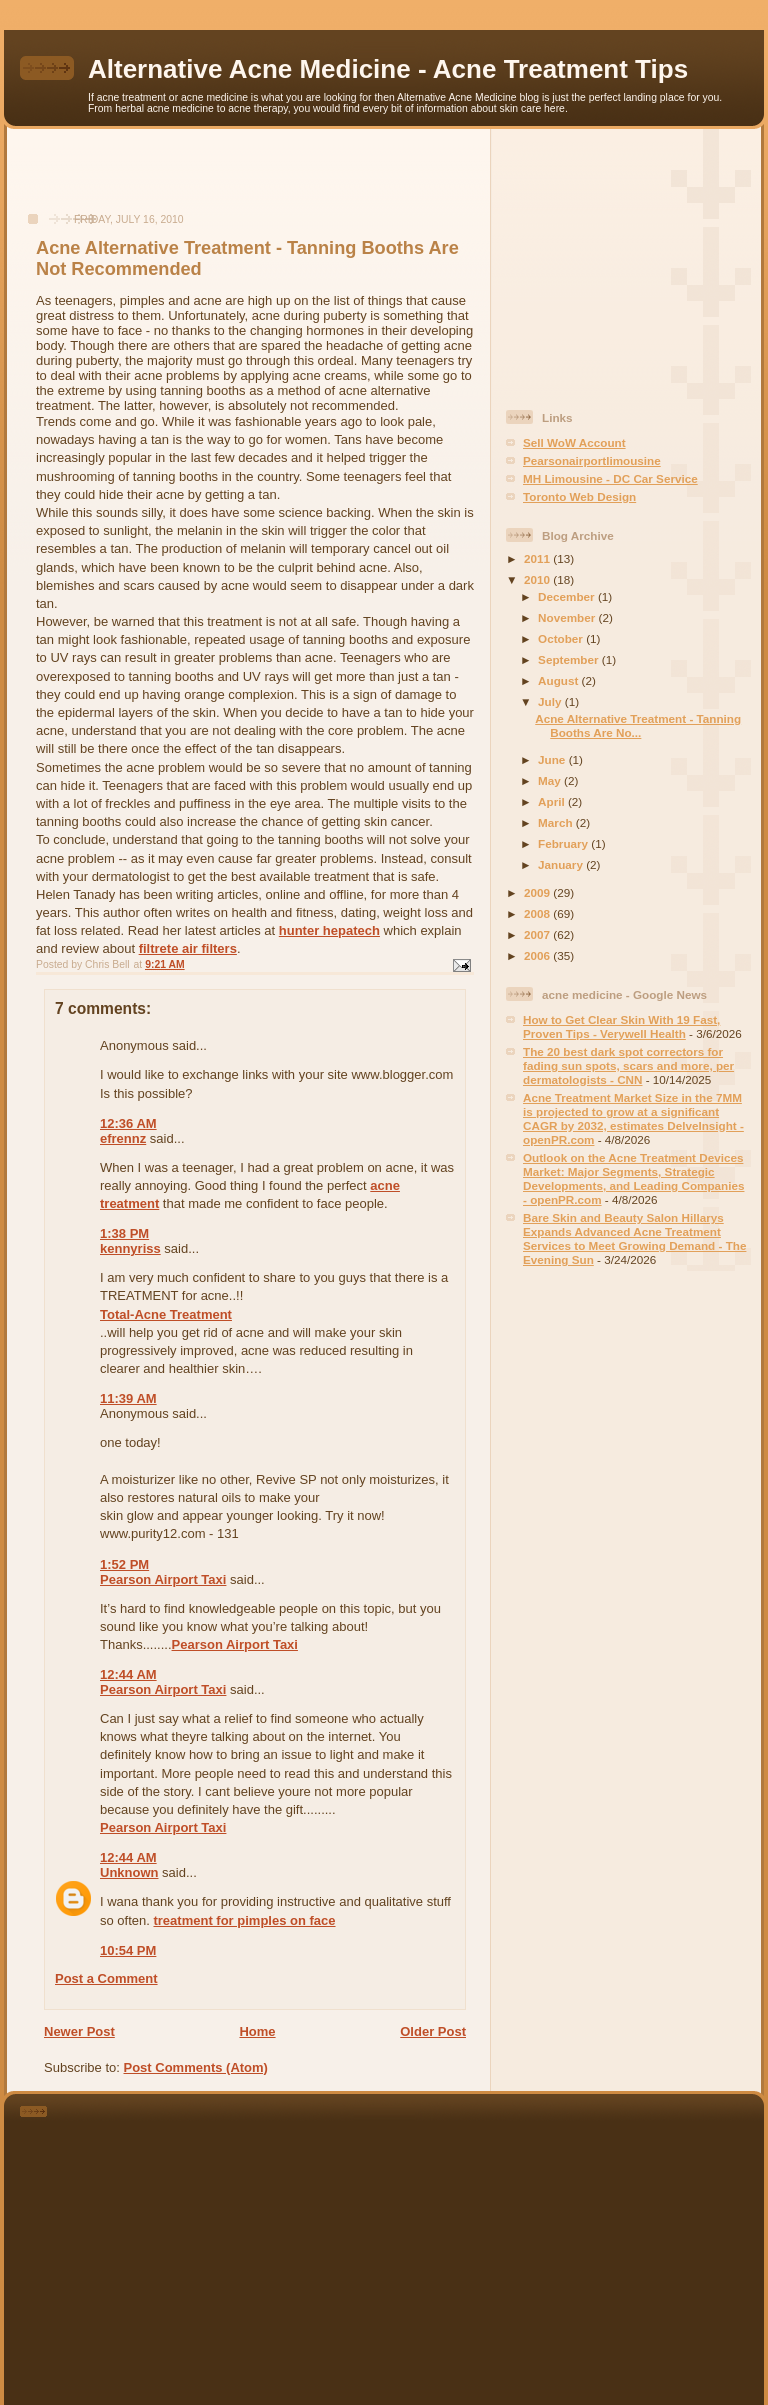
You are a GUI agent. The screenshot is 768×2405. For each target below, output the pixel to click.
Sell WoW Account (574, 442)
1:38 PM (124, 1233)
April (553, 801)
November (568, 617)
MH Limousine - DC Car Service (610, 478)
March (557, 822)
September (570, 659)
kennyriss (130, 1248)
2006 (538, 955)
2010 (538, 579)
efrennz (123, 1138)
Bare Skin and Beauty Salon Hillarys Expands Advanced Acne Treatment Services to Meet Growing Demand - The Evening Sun (634, 1238)
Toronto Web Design (579, 496)
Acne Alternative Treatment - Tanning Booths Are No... (638, 725)
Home (257, 2031)
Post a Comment (106, 1978)
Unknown (129, 1872)
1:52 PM (124, 1564)
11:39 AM (128, 1398)
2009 (538, 892)
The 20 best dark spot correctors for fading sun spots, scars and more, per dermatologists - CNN (628, 1065)
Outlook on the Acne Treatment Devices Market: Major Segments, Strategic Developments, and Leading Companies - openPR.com (633, 1178)
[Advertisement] (249, 181)
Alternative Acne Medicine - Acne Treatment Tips (388, 69)
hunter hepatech (329, 930)
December (568, 596)
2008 (538, 913)
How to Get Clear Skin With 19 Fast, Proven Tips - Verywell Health (621, 1026)
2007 (538, 934)
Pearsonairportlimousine (592, 460)
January (562, 864)
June (553, 759)
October (562, 638)
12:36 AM (128, 1123)
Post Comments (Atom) (196, 2067)
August (560, 680)
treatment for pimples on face (244, 1920)
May (551, 780)
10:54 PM (128, 1950)
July (551, 701)
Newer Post (79, 2031)
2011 (538, 558)
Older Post (433, 2031)
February (564, 843)
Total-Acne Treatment (166, 1314)
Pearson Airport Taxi (163, 1579)
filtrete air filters (188, 948)
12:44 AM (128, 1674)
